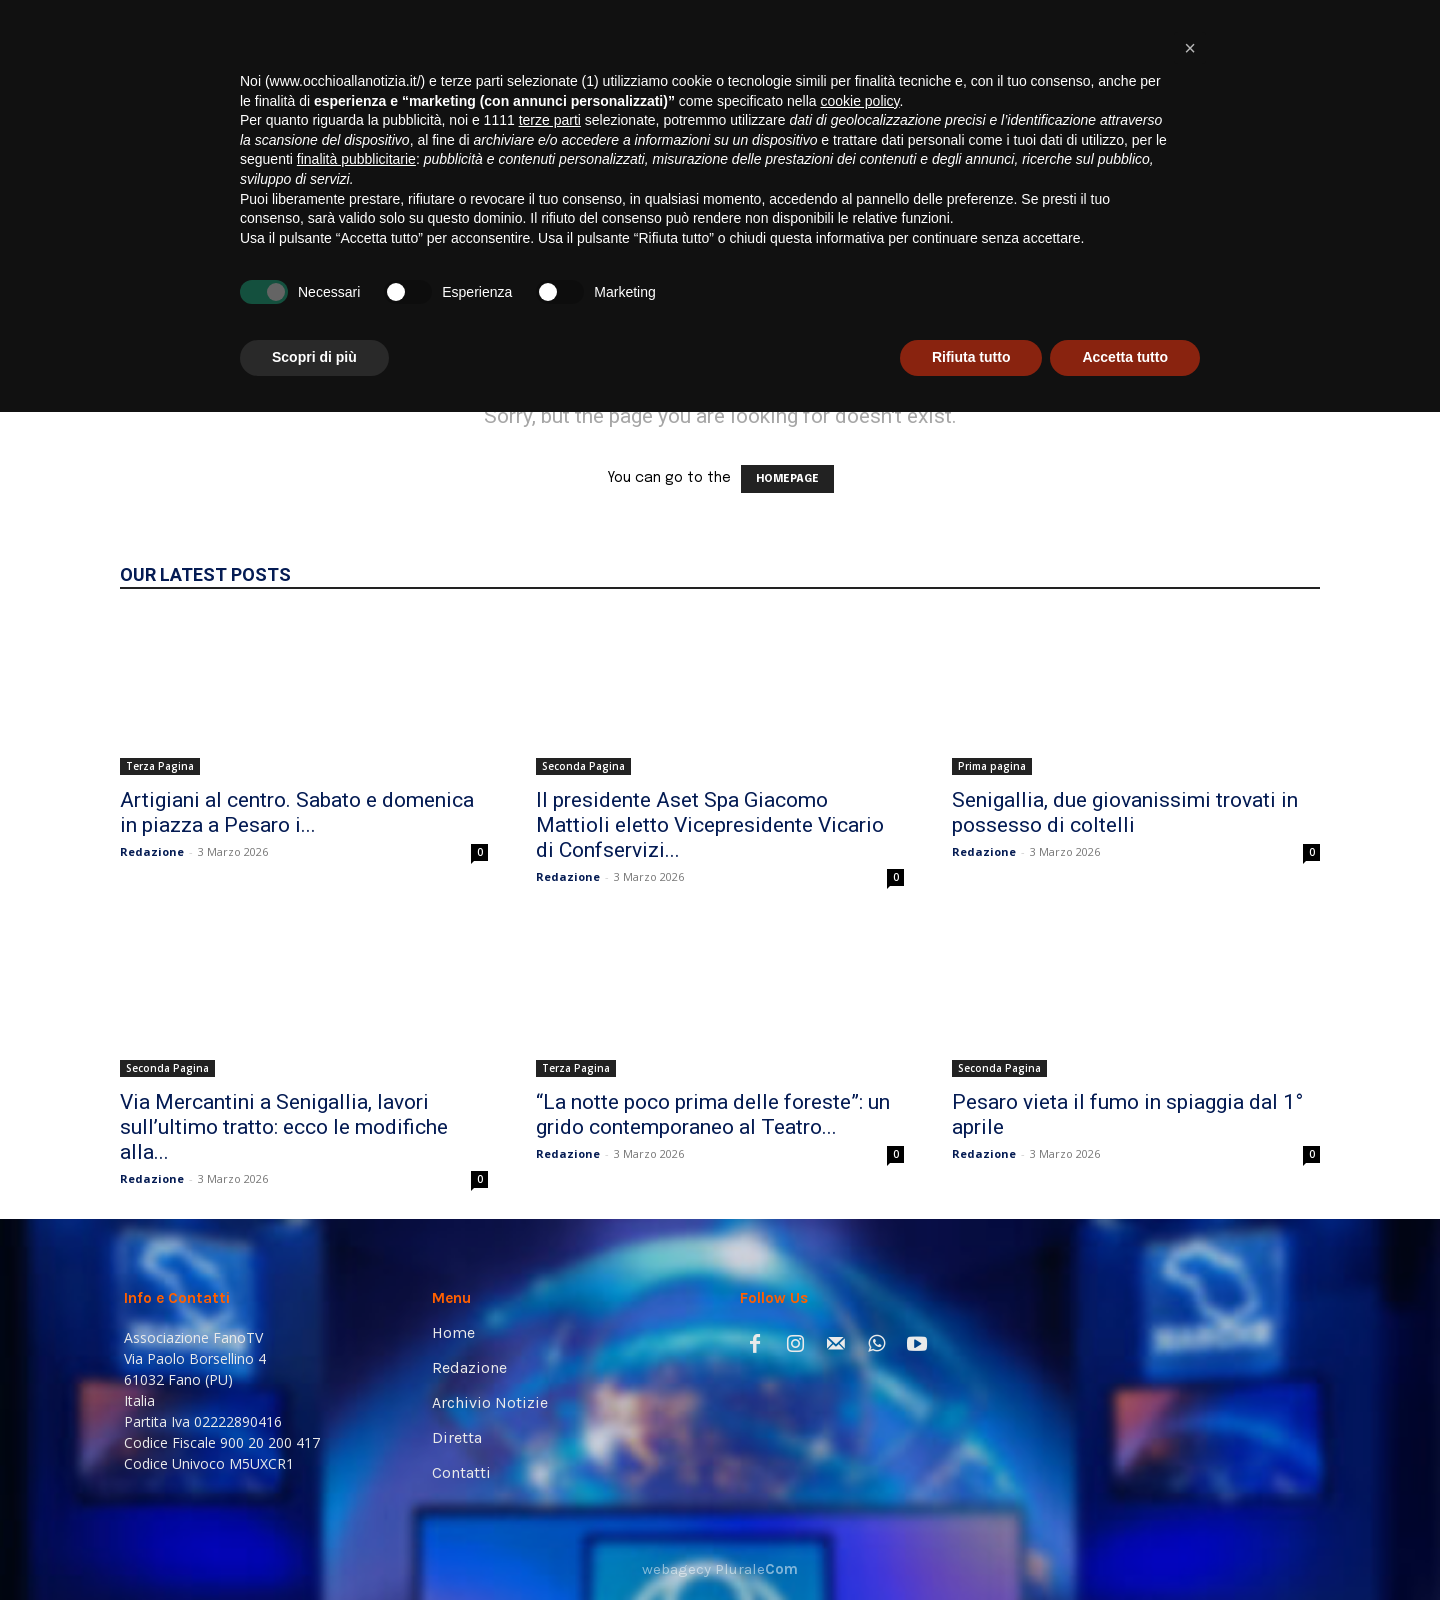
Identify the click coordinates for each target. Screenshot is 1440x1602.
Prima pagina (992, 766)
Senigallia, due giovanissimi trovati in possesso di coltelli (1125, 812)
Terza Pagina (160, 766)
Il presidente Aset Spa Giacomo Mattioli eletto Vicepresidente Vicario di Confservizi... (710, 825)
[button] (1286, 281)
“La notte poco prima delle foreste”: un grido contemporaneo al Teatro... (713, 1114)
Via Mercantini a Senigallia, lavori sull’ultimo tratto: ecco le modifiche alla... (284, 1127)
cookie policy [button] (859, 1291)
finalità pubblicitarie (356, 1349)
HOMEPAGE (787, 479)
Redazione (152, 851)
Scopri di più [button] (314, 1547)
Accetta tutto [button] (1125, 1547)
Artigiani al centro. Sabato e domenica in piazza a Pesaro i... (297, 812)
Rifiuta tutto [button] (971, 1547)
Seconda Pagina (583, 766)
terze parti (550, 1310)
